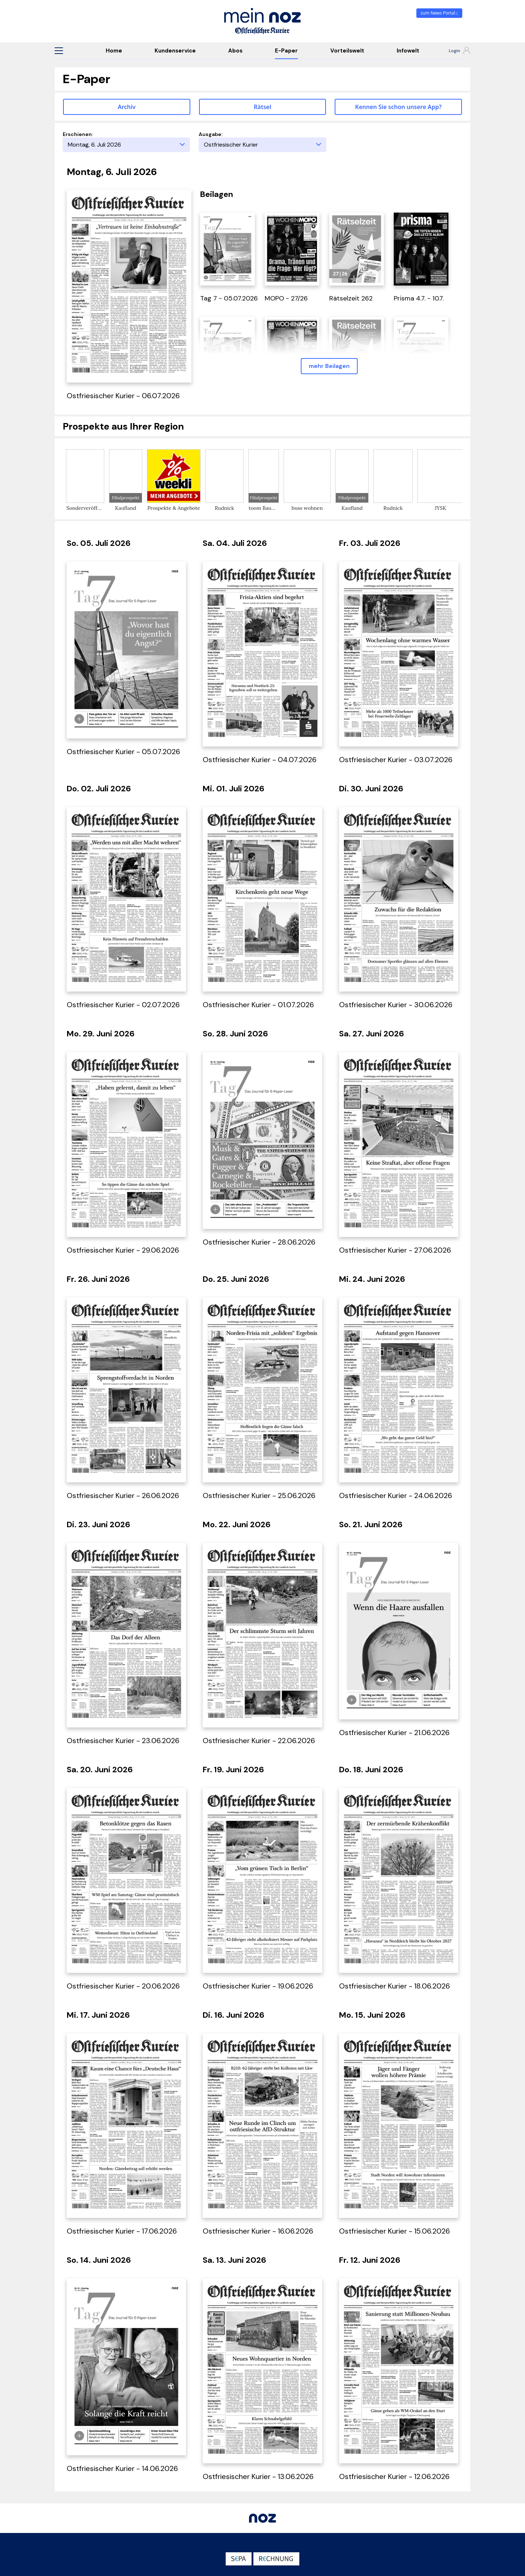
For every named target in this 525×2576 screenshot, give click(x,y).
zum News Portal (439, 13)
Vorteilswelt (347, 50)
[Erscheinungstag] (126, 144)
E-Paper (286, 50)
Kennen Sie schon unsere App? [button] (398, 107)
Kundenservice (175, 50)
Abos (235, 50)
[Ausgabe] (262, 144)
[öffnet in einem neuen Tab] (227, 248)
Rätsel (262, 107)
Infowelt (408, 50)
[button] (59, 50)
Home (114, 50)
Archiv (127, 107)
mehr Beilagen (329, 366)
